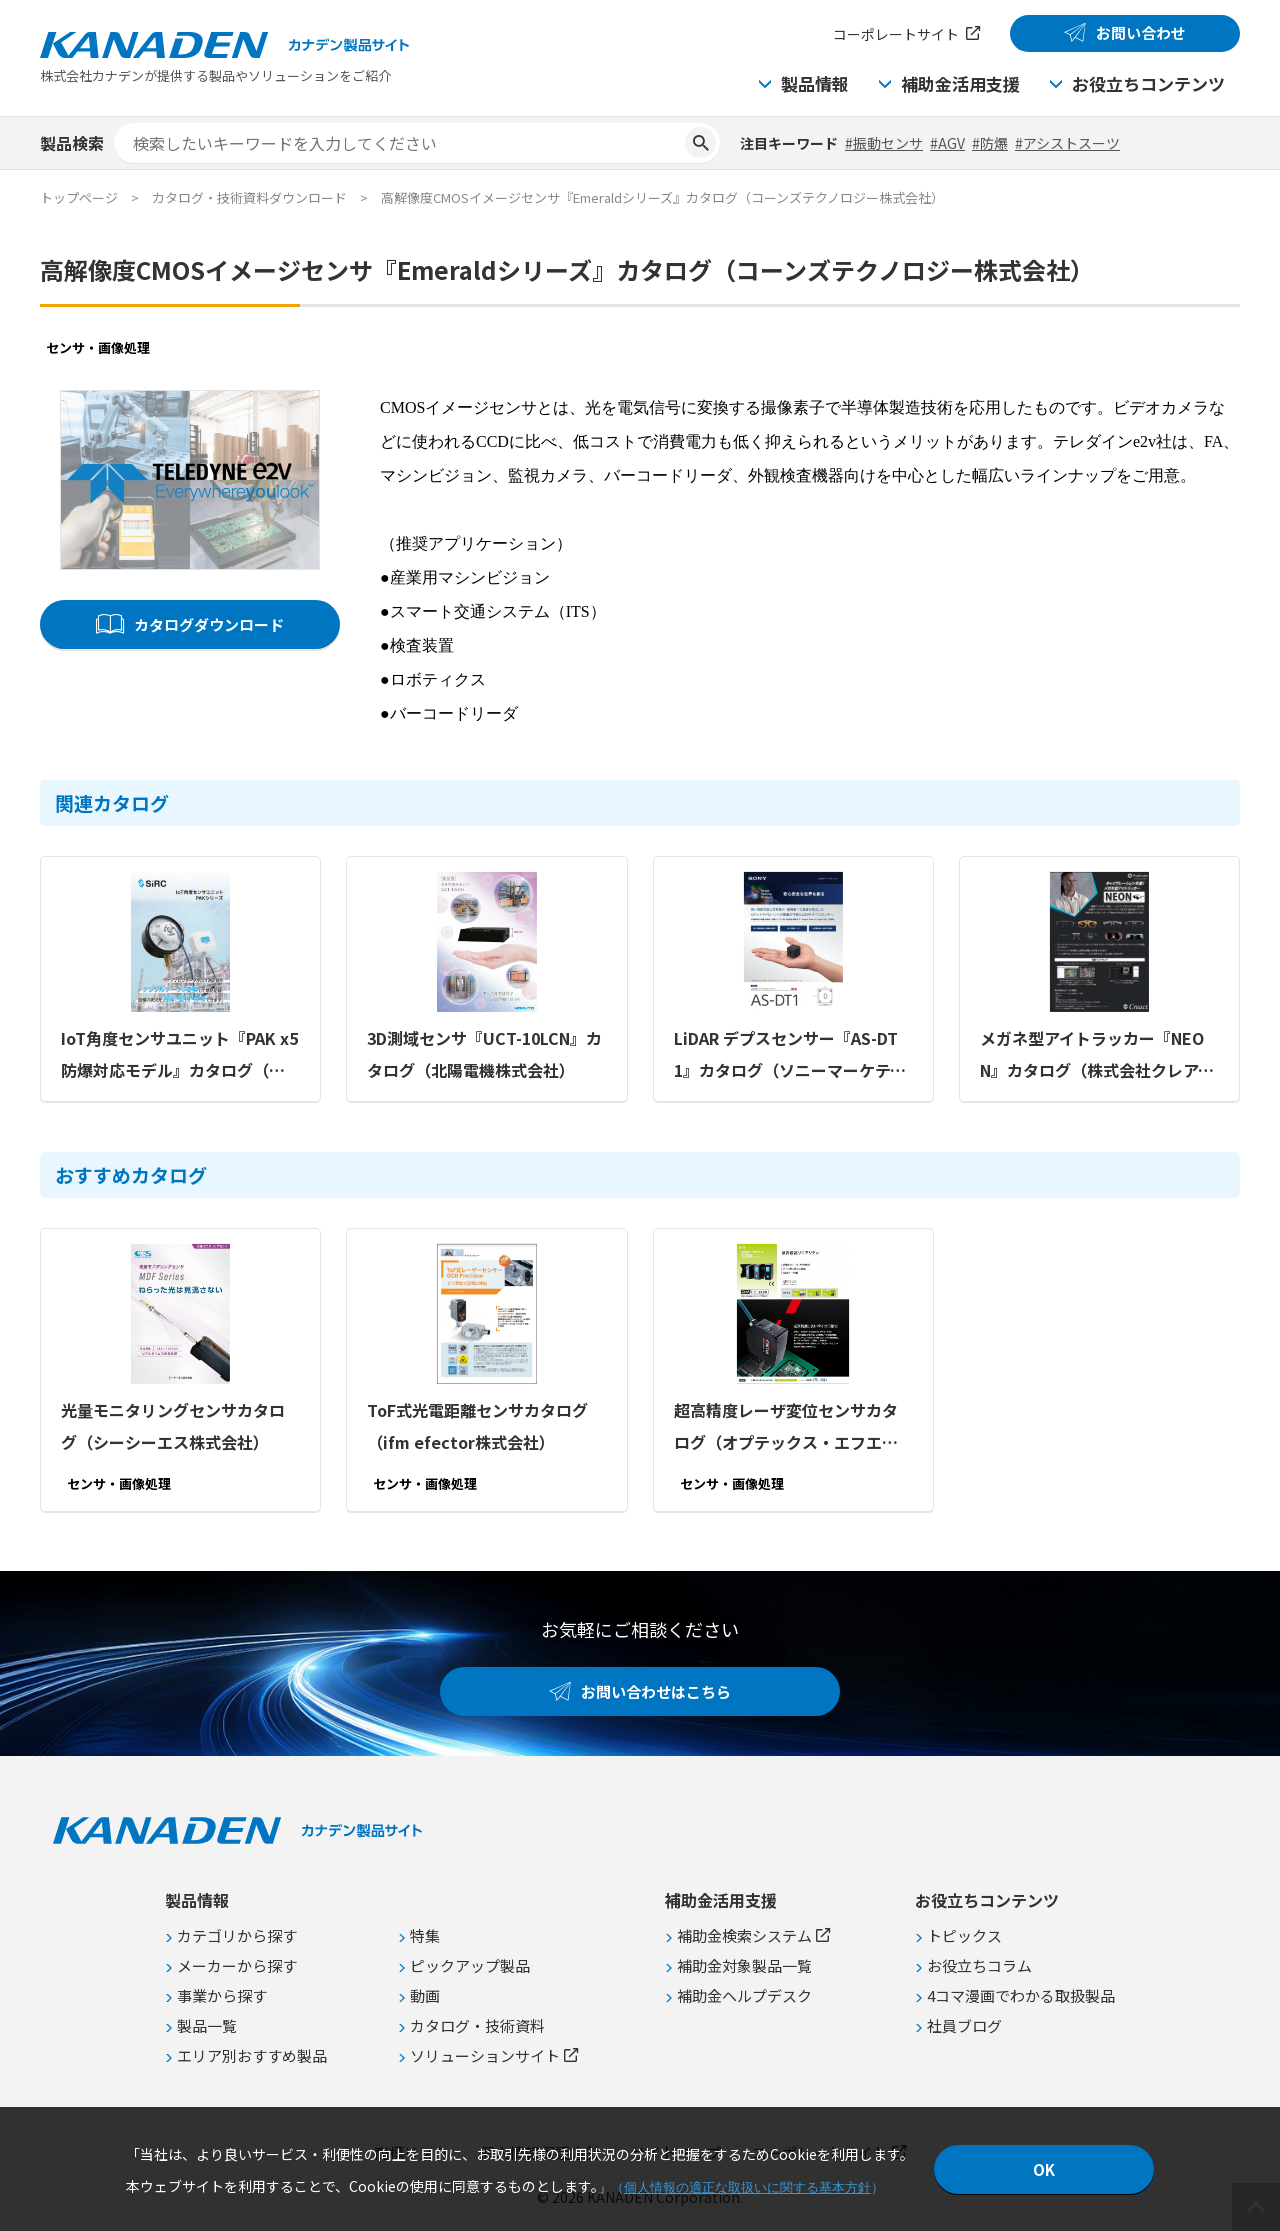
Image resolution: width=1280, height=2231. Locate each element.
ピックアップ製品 (470, 1965)
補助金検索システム (744, 1935)
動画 (425, 1995)
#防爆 (990, 143)
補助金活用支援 (960, 83)
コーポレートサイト (896, 34)
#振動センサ (884, 143)
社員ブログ (964, 2025)
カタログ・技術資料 (477, 2025)
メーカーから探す (237, 1965)
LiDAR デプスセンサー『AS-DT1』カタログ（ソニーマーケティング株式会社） (790, 1056)
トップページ (79, 197)
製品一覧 (207, 2025)
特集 (425, 1935)
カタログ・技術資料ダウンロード (249, 197)
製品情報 (815, 83)
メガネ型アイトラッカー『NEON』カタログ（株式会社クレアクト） (1097, 1056)
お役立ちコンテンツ (1148, 83)
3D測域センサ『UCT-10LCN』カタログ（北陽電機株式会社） (484, 1054)
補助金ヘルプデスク (744, 1995)
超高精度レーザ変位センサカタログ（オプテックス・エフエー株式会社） (786, 1428)
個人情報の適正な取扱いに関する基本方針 (747, 2187)
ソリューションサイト (485, 2055)
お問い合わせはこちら (656, 1691)
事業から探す (222, 1995)
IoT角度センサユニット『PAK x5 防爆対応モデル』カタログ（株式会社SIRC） (179, 1056)
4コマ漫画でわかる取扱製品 (1021, 1995)
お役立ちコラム (979, 1965)
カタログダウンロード (209, 624)
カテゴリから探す (237, 1935)
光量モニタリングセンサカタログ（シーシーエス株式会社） (173, 1426)
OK (1044, 2169)
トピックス (964, 1935)
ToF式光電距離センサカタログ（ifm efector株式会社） (477, 1426)
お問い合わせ (1141, 32)
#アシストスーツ (1067, 143)
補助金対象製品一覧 (744, 1965)
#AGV (947, 143)
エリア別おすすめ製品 (252, 2055)
